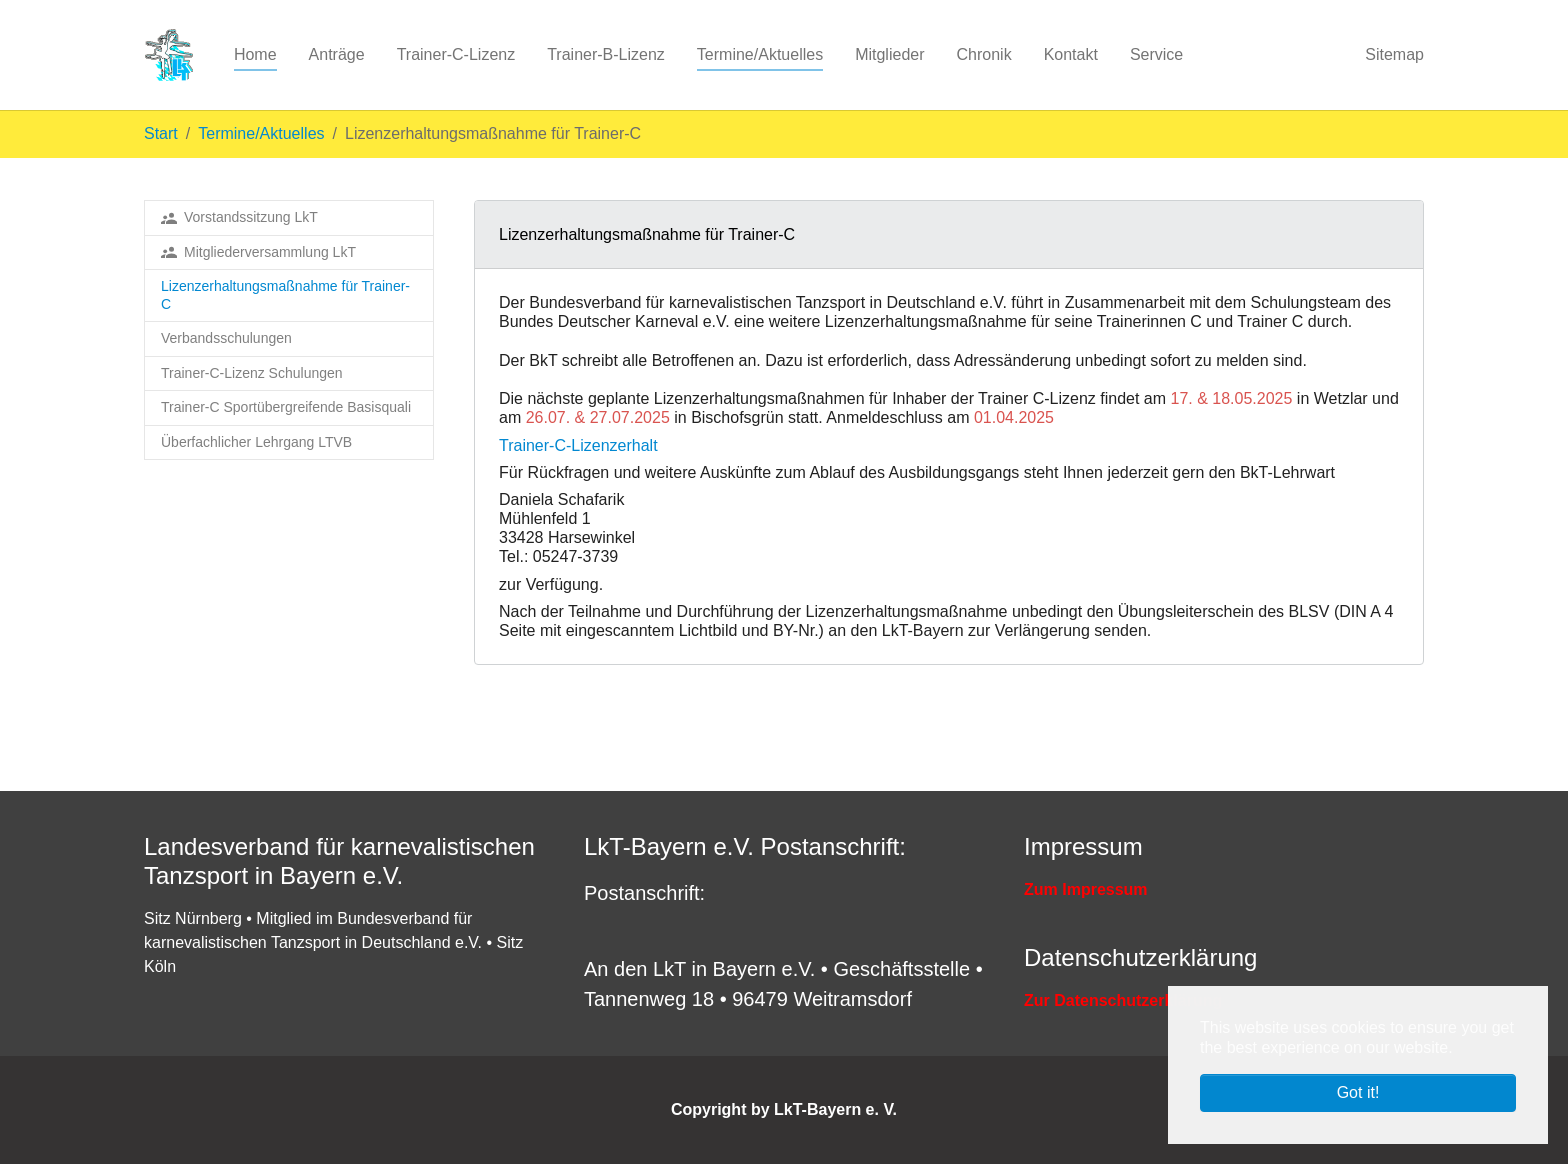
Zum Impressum (1086, 889)
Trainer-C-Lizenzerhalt (578, 445)
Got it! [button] (1358, 1092)
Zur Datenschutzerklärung (1123, 1000)
